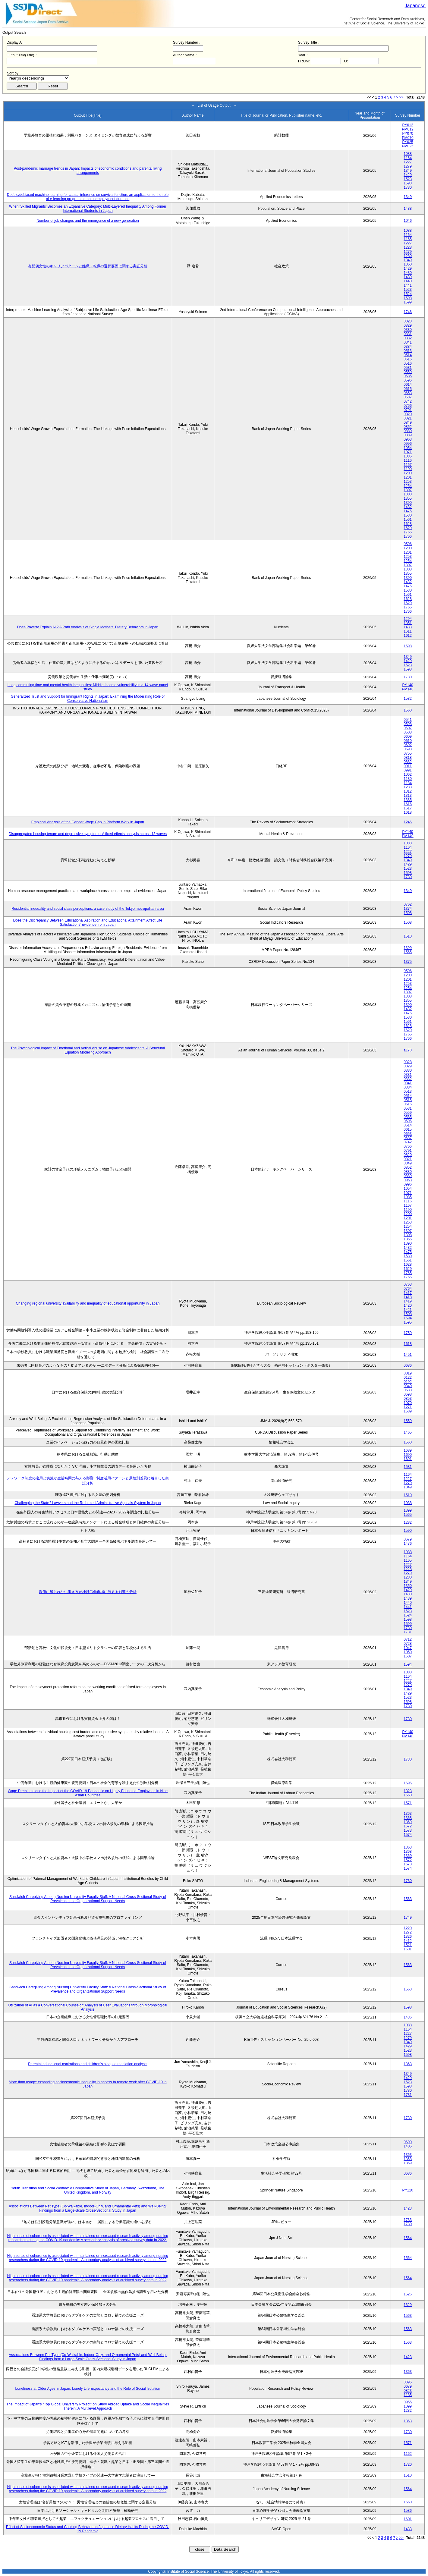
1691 (408, 1459)
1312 (408, 791)
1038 (408, 1503)
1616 (408, 804)
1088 (408, 154)
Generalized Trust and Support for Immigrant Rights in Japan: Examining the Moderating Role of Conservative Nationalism (88, 698)
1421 (408, 1310)
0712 (408, 1639)
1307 (408, 490)
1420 (408, 1305)
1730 (408, 187)
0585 (408, 376)
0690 (408, 2142)
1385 (408, 800)
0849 (408, 422)
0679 (408, 1539)
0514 (408, 355)
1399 (408, 948)
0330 (408, 330)
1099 (408, 2406)
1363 (408, 1813)
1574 (408, 1835)
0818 (408, 758)
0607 (408, 728)
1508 (408, 913)
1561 (408, 519)
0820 (408, 414)
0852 (408, 427)
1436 (408, 2017)
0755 (408, 753)
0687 (408, 397)
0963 (408, 439)
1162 (408, 2454)
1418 (408, 1297)
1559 (408, 1421)
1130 (408, 779)
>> (401, 97)
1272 (408, 1932)
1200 (408, 473)
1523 (408, 179)
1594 (408, 1318)
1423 (408, 2208)
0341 (408, 342)
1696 (408, 1783)
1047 (408, 1648)
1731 (408, 1632)
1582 (408, 698)
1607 (408, 1656)
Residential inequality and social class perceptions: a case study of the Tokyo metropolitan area (87, 908)
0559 (408, 372)
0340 (408, 1386)
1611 (408, 631)
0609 (408, 736)
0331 (408, 334)
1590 (408, 1530)
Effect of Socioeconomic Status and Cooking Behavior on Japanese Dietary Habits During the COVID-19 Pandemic (87, 2529)
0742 (408, 401)
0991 (408, 770)
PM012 (408, 129)
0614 (408, 384)
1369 (408, 1822)
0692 (408, 745)
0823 (408, 2391)
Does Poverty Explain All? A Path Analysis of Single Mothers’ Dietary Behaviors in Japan (87, 627)
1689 (408, 1450)
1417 (408, 1293)
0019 (408, 1373)
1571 (408, 1803)
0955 (408, 2402)
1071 (408, 452)
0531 (408, 368)
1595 (408, 1322)
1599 (408, 302)
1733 (408, 2220)
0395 (408, 2382)
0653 (408, 393)
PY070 (407, 133)
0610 (408, 741)
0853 (408, 1398)
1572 (408, 1826)
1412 (408, 1941)
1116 (408, 460)
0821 (408, 418)
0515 (408, 359)
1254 (408, 486)
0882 (408, 762)
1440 (408, 281)
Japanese (415, 5)
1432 (408, 507)
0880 (408, 431)
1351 (408, 623)
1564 (408, 2238)
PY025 (407, 142)
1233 (408, 787)
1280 (408, 256)
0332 (408, 338)
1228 (408, 247)
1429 (408, 175)
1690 (408, 1455)
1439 (408, 277)
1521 (408, 1945)
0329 (408, 325)
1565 (408, 952)
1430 (408, 273)
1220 (408, 1928)
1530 (408, 515)
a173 (408, 1050)
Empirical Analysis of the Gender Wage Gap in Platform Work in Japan (87, 822)
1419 (408, 1301)
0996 (408, 443)
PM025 (408, 146)
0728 (408, 1643)
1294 (408, 619)
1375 (408, 962)
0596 (408, 380)
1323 (408, 1791)
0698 (408, 1394)
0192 (408, 1382)
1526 (408, 2294)
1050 (408, 1652)
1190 (408, 469)
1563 (408, 1899)
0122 (408, 1377)
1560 (408, 710)
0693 (408, 749)
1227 (408, 162)
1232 (408, 2410)
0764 (408, 1288)
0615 (408, 389)
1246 (408, 822)
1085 (408, 456)
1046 (408, 220)
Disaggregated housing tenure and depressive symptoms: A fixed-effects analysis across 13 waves (88, 834)
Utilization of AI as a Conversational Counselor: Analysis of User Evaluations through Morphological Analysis (87, 2007)
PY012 (407, 125)
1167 (408, 465)
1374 (408, 908)
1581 (408, 1467)
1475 (408, 511)
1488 (408, 208)
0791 (408, 410)
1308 (408, 494)
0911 (408, 766)
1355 (408, 498)
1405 (408, 2146)
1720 (408, 2464)
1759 (408, 1333)
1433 (408, 627)
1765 (408, 532)
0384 (408, 346)
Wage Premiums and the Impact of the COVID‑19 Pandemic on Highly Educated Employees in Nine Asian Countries (88, 1793)
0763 (408, 1284)
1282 (408, 1522)
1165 (408, 239)
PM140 (408, 689)
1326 (408, 1936)
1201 (408, 477)
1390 (408, 503)
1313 (408, 795)
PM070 (408, 138)
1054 (408, 448)
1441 (408, 285)
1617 (408, 808)
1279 (408, 166)
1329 (408, 2305)
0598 (408, 724)
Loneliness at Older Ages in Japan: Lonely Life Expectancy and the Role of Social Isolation (87, 2388)
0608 (408, 732)
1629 (408, 528)
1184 (408, 783)
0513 (408, 351)
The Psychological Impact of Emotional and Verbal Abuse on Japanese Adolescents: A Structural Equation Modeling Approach (88, 1050)
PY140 (407, 685)
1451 (408, 1354)
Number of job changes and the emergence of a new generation (87, 220)
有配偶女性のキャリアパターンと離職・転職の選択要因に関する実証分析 (87, 266)
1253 (408, 481)
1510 (408, 936)
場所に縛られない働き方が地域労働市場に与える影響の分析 (88, 1592)
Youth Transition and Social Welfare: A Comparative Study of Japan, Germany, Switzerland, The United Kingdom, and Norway (88, 2190)
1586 (408, 2510)
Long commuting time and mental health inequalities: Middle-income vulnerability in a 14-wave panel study (88, 687)
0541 (408, 720)
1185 (408, 2395)
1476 (408, 1543)
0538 (408, 1390)
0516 (408, 363)
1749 (408, 1917)
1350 (408, 264)
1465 (408, 1432)
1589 (408, 1411)
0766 (408, 406)
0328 (408, 321)
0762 (408, 904)
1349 (408, 170)
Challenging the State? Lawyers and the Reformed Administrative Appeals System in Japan (87, 1503)
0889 (408, 435)
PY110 (407, 2190)
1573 (408, 1830)
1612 (408, 635)
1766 (408, 536)
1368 (408, 1818)
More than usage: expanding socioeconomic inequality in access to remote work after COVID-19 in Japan (88, 2084)
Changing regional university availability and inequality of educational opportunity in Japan (87, 1303)
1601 (408, 1949)
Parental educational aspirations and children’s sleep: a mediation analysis (87, 2064)
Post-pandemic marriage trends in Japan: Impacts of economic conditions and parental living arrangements (88, 170)
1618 (408, 812)
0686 (408, 1365)
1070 (408, 1403)
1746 (408, 312)
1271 (408, 1407)
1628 (408, 524)
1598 (408, 183)
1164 (408, 158)
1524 (408, 294)
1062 (408, 774)
